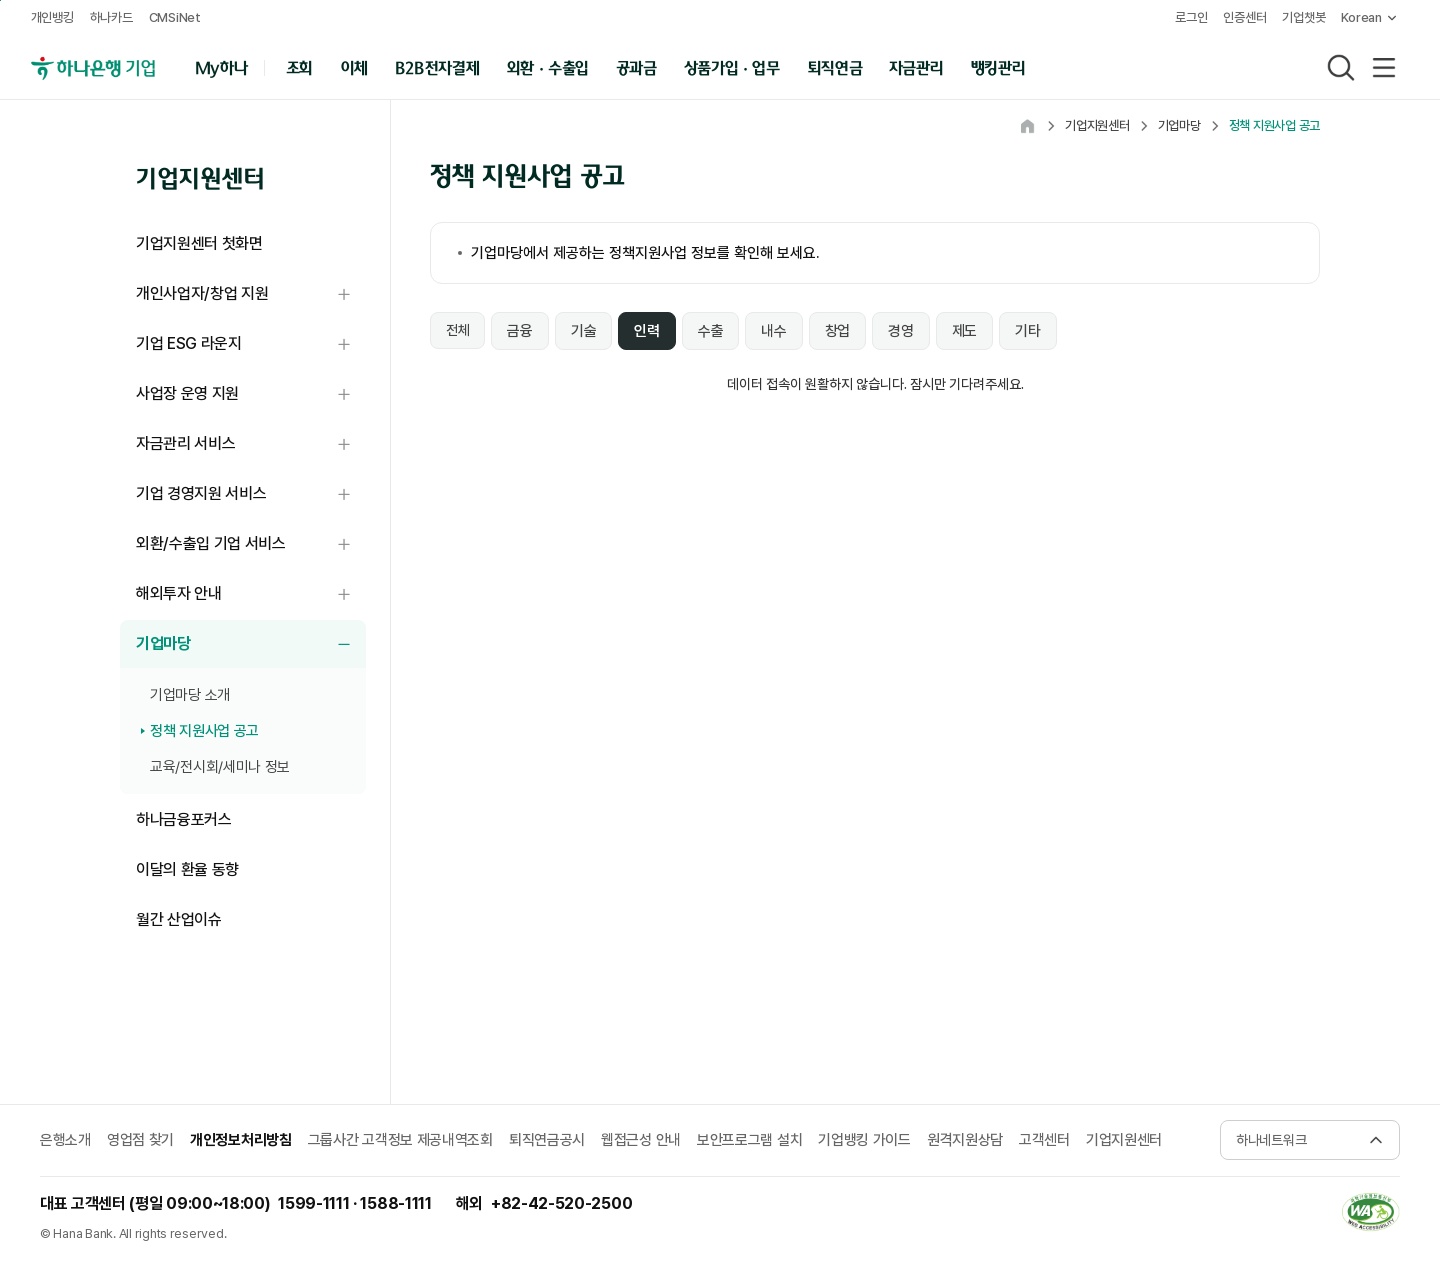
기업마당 (251, 644)
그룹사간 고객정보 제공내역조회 (400, 1140)
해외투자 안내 (251, 594)
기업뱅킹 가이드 (864, 1140)
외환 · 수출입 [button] (549, 66)
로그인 (1187, 17)
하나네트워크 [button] (1271, 1140)
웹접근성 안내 (641, 1140)
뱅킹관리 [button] (999, 66)
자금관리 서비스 (251, 444)
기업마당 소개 (190, 695)
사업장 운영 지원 (251, 394)
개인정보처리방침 (241, 1140)
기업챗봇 (1300, 17)
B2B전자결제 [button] (438, 66)
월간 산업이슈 (179, 919)
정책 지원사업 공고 (204, 731)
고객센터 (1044, 1140)
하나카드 (112, 17)
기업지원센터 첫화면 (199, 243)
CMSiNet (176, 17)
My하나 (221, 66)
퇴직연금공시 (547, 1140)
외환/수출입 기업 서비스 (251, 544)
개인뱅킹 (53, 17)
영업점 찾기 (140, 1140)
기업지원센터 (1124, 1140)
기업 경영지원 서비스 (251, 494)
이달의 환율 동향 (187, 869)
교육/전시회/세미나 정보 (220, 767)
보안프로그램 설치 (749, 1140)
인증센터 (1241, 17)
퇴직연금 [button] (835, 66)
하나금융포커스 (184, 819)
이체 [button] (355, 66)
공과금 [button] (637, 66)
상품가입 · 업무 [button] (733, 66)
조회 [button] (300, 66)
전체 (457, 330)
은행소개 (65, 1140)
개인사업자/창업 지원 (251, 294)
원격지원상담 (965, 1140)
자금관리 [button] (917, 66)
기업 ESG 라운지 (251, 344)
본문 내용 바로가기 (0, 0)
